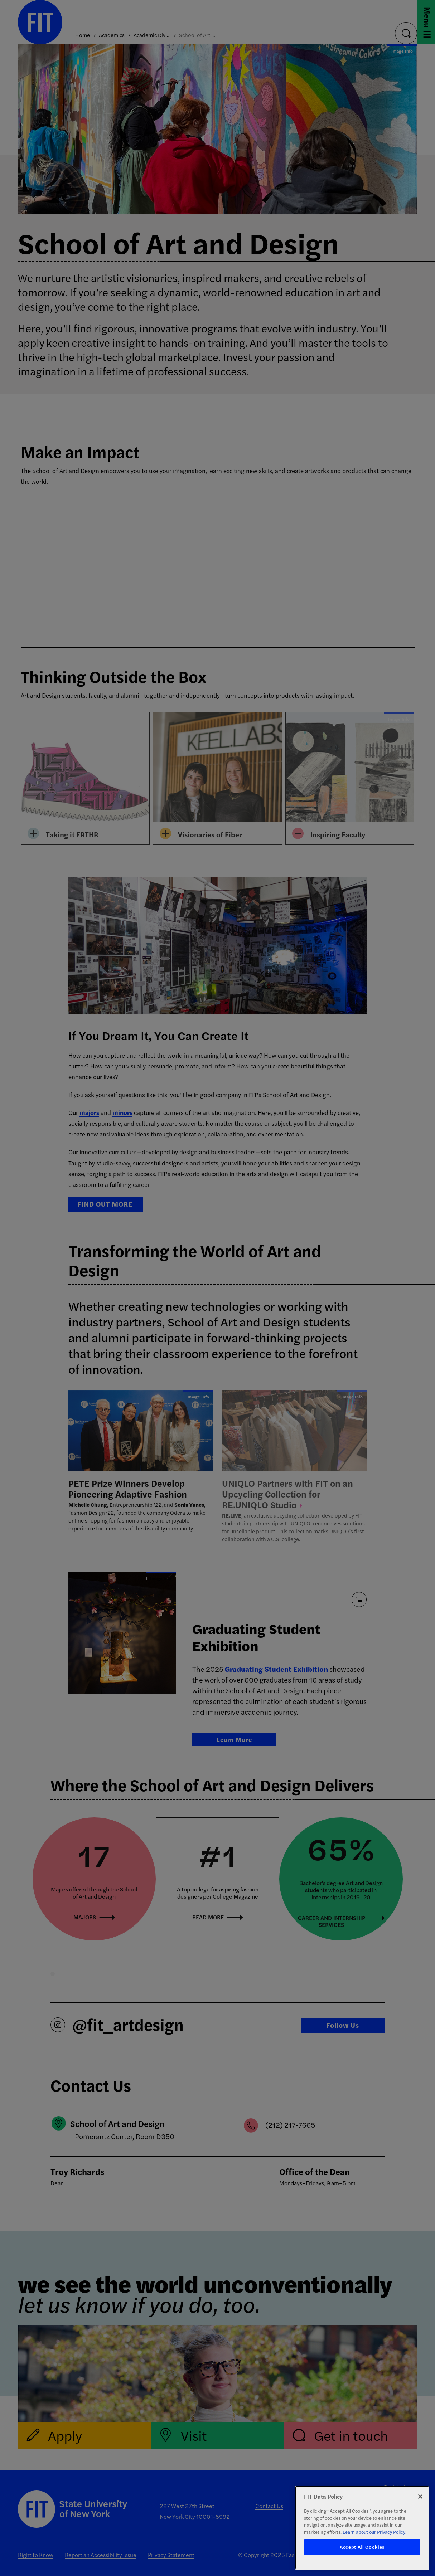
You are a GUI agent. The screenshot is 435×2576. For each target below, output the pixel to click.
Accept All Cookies (362, 2546)
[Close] (420, 2496)
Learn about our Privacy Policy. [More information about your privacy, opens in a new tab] (374, 2531)
